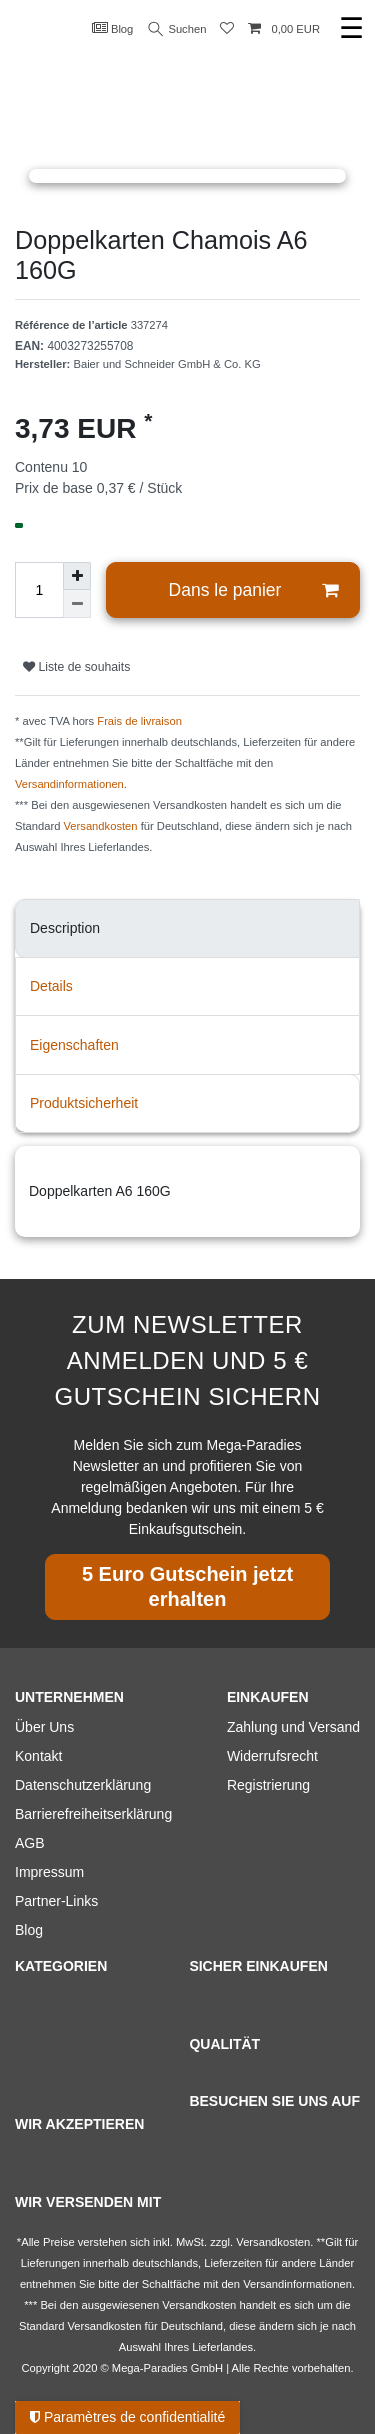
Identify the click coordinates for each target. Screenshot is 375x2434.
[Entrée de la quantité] (39, 590)
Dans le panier (253, 590)
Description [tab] (65, 928)
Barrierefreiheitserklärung (93, 1814)
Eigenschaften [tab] (74, 1045)
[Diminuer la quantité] (77, 604)
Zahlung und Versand (293, 1727)
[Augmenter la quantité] (77, 576)
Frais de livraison (139, 721)
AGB (30, 1843)
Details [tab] (51, 986)
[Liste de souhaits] (227, 29)
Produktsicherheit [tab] (84, 1103)
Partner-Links (56, 1901)
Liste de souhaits (76, 667)
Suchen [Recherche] (178, 29)
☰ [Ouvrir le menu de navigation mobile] (351, 28)
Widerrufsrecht (272, 1756)
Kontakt (38, 1756)
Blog (113, 28)
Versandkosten (101, 826)
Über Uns (44, 1727)
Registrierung (268, 1785)
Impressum (49, 1872)
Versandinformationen (69, 784)
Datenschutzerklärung (83, 1785)
